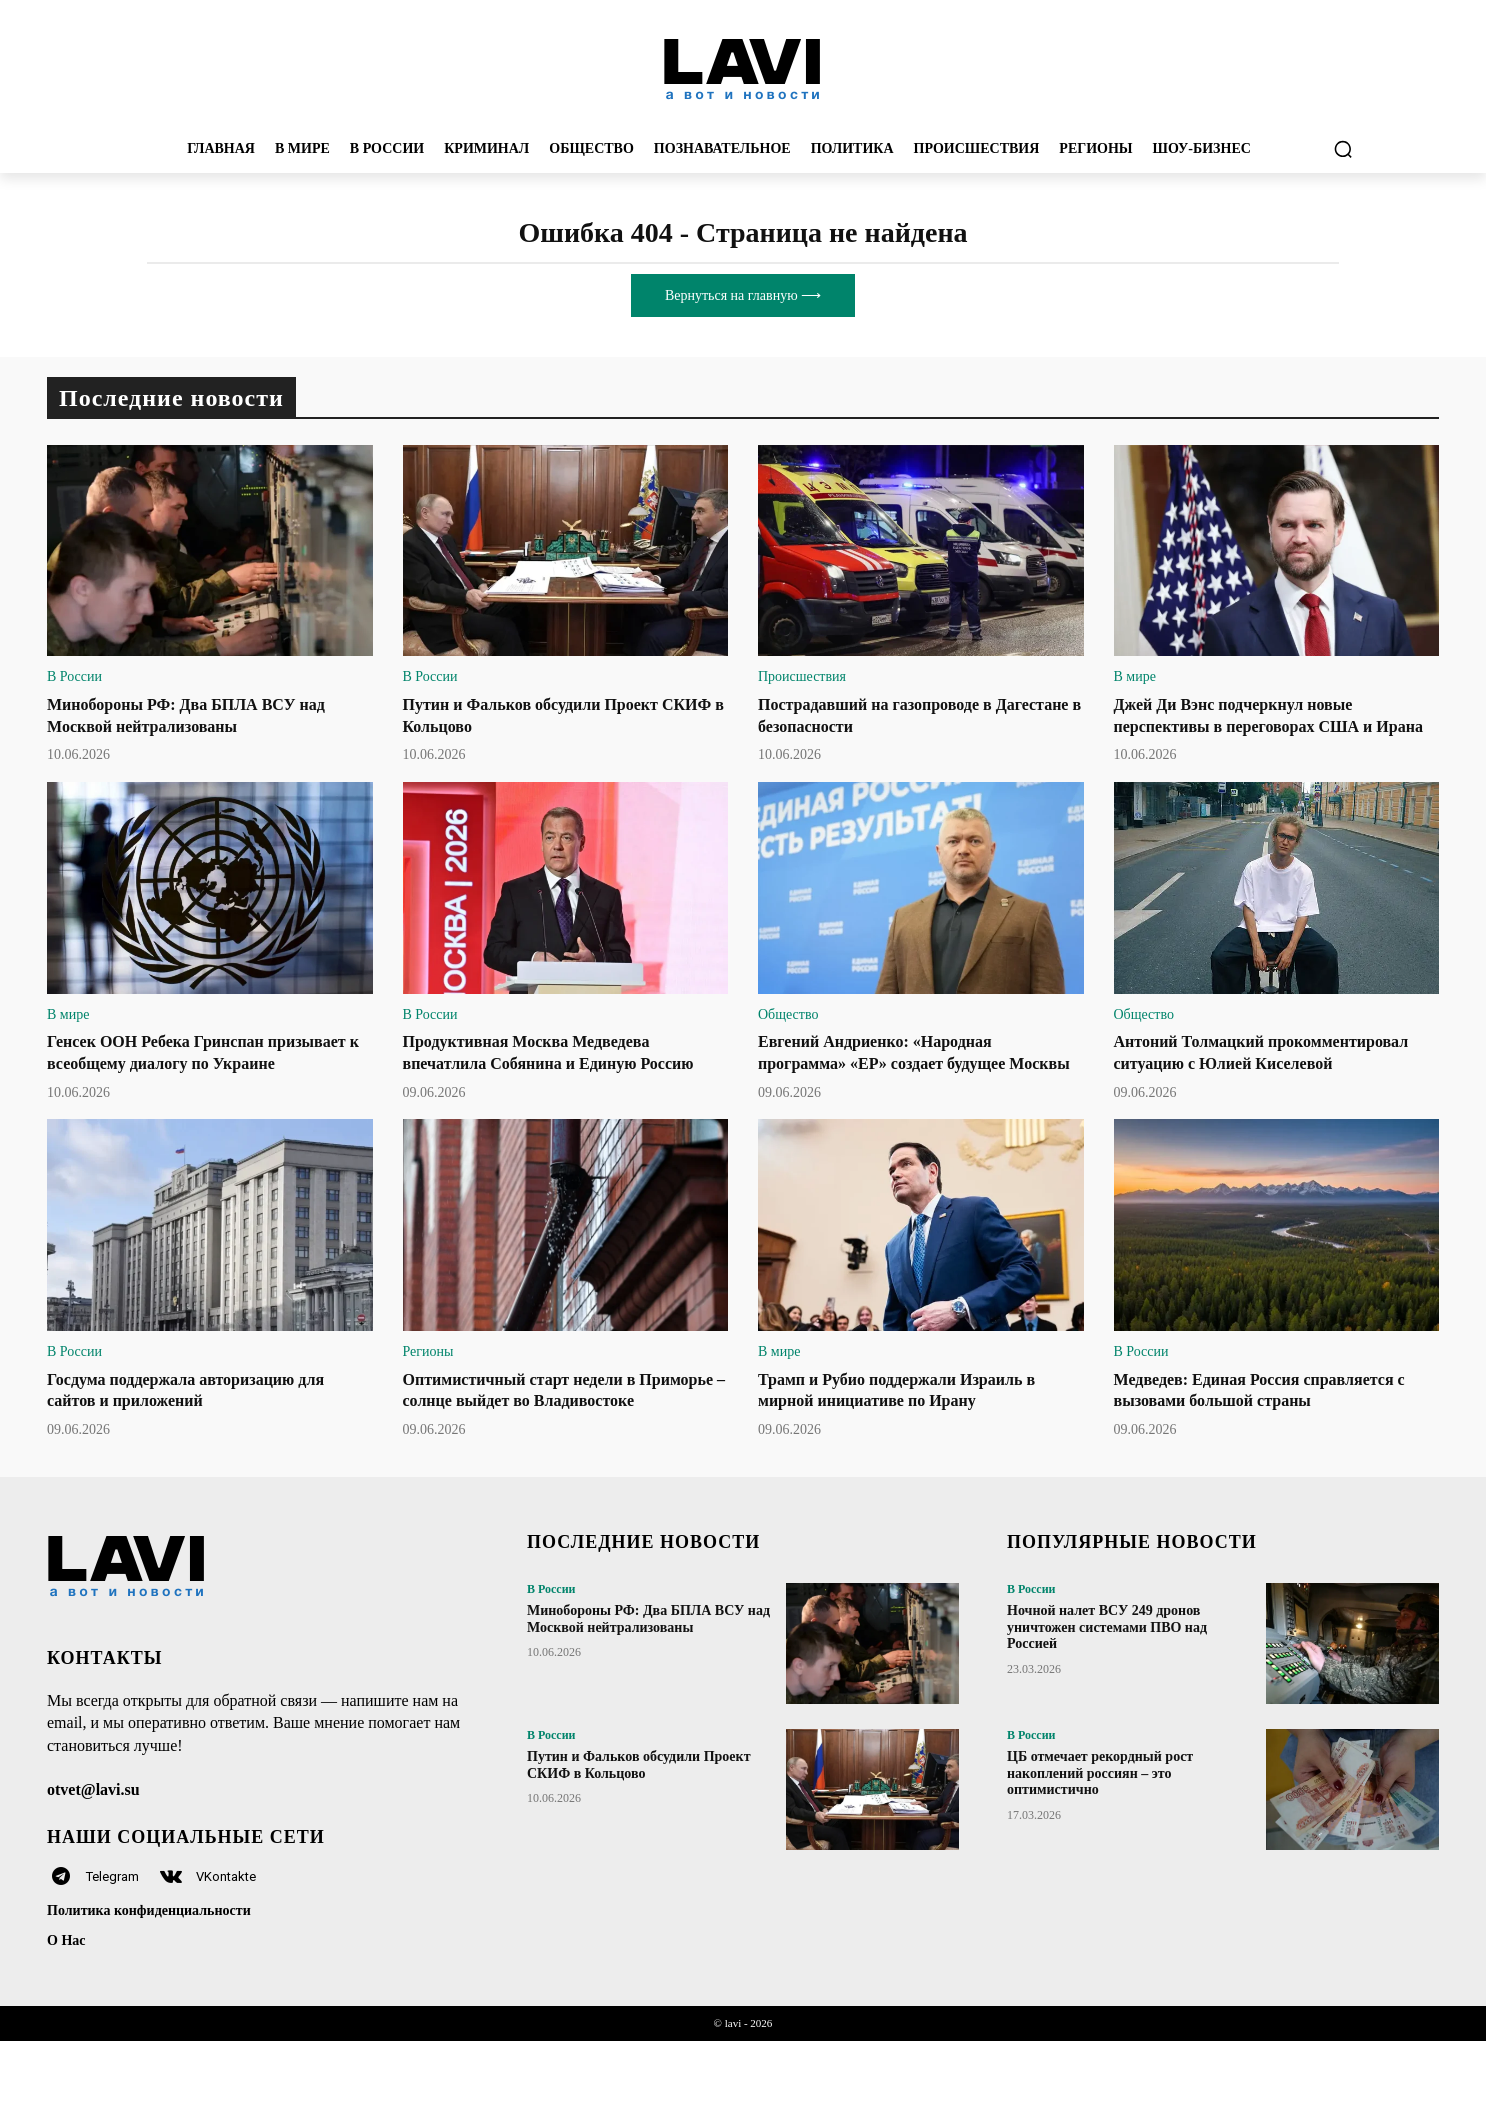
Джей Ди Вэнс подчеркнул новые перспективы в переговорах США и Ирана (1259, 725)
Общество (788, 1035)
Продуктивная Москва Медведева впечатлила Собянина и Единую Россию (542, 1084)
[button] (1343, 149)
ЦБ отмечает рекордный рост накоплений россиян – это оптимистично (1100, 1838)
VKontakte (226, 1941)
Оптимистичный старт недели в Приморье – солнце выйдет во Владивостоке (534, 1443)
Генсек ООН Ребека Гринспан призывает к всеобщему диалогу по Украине (191, 1084)
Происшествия (802, 676)
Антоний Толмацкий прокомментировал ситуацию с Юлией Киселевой (1272, 1084)
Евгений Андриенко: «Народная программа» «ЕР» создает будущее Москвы (897, 1084)
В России (74, 676)
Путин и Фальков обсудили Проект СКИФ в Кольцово (639, 1830)
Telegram (112, 1941)
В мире (1135, 676)
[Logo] (743, 68)
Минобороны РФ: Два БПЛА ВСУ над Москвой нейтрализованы (648, 1684)
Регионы (428, 1394)
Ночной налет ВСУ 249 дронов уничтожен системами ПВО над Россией (1107, 1692)
